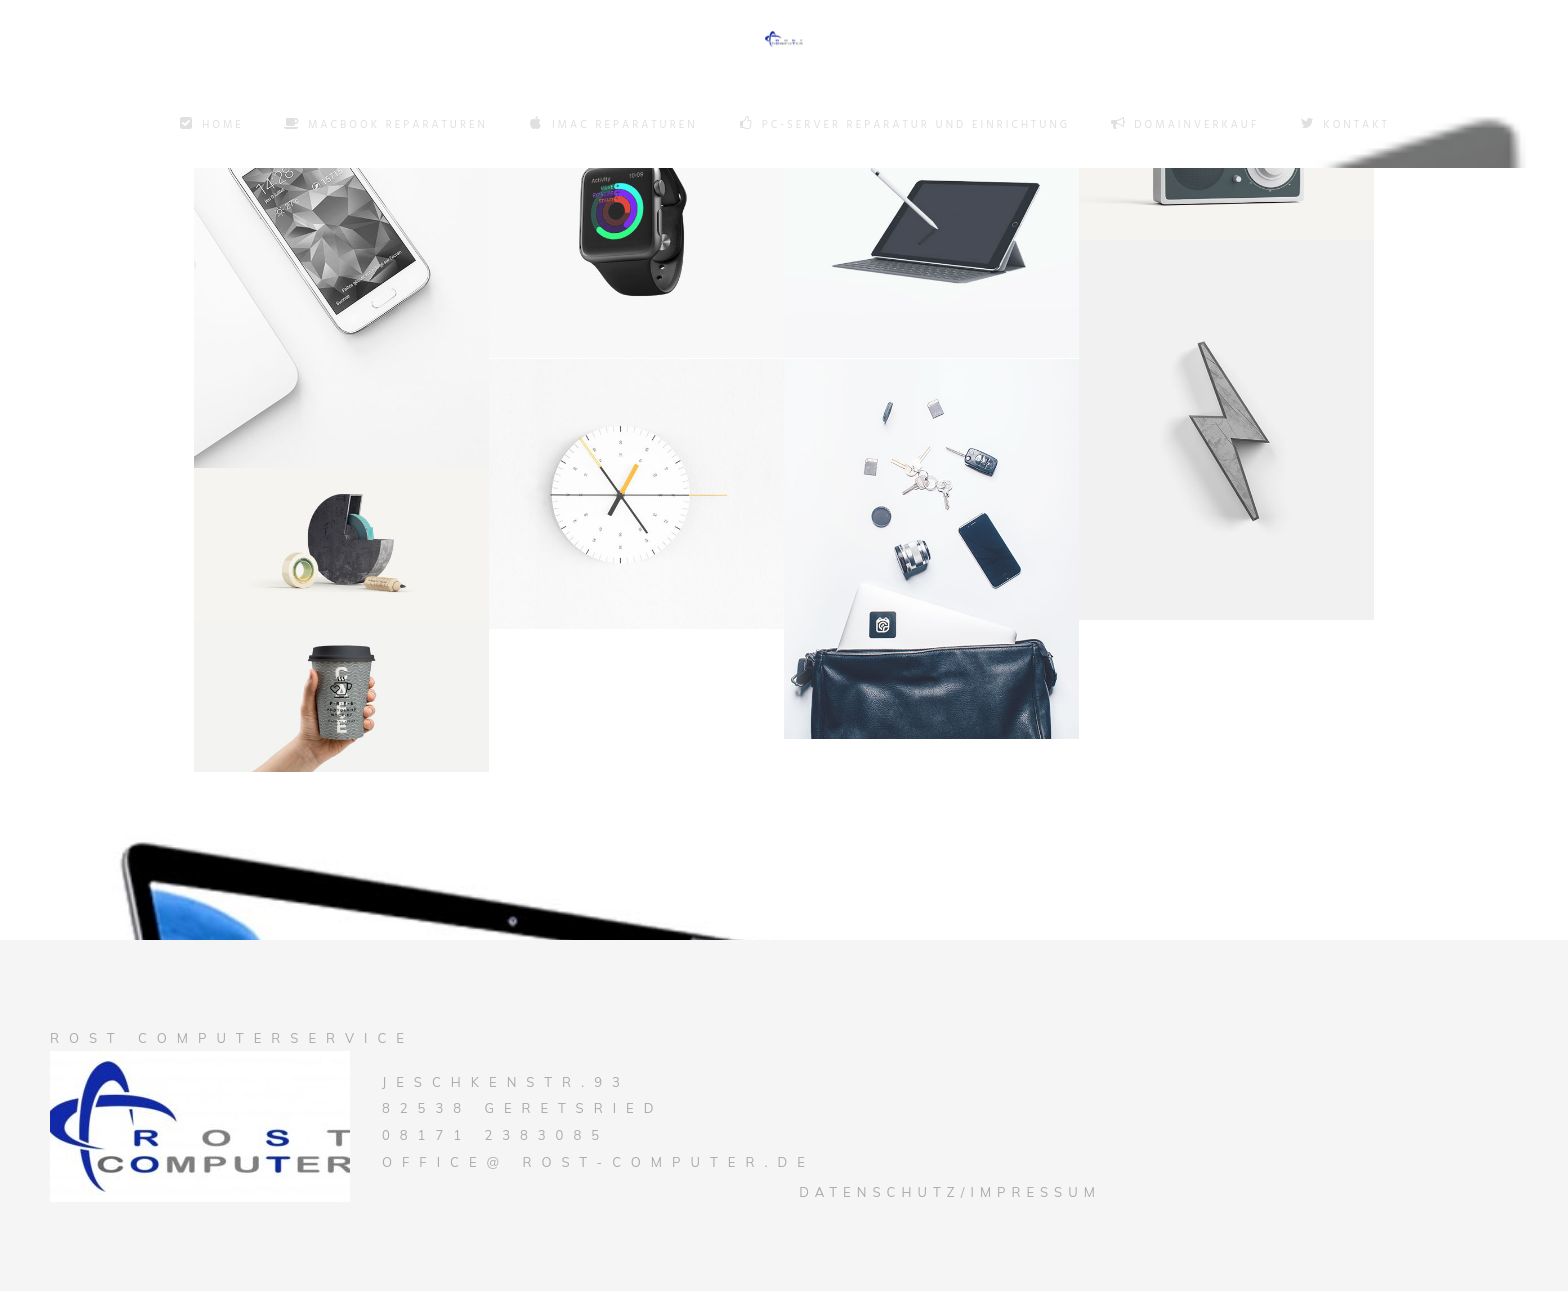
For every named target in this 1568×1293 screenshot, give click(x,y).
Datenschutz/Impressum (950, 1194)
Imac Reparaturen (613, 125)
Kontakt (1344, 125)
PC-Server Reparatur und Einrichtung (904, 125)
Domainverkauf (1184, 125)
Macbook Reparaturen (386, 125)
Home (211, 125)
